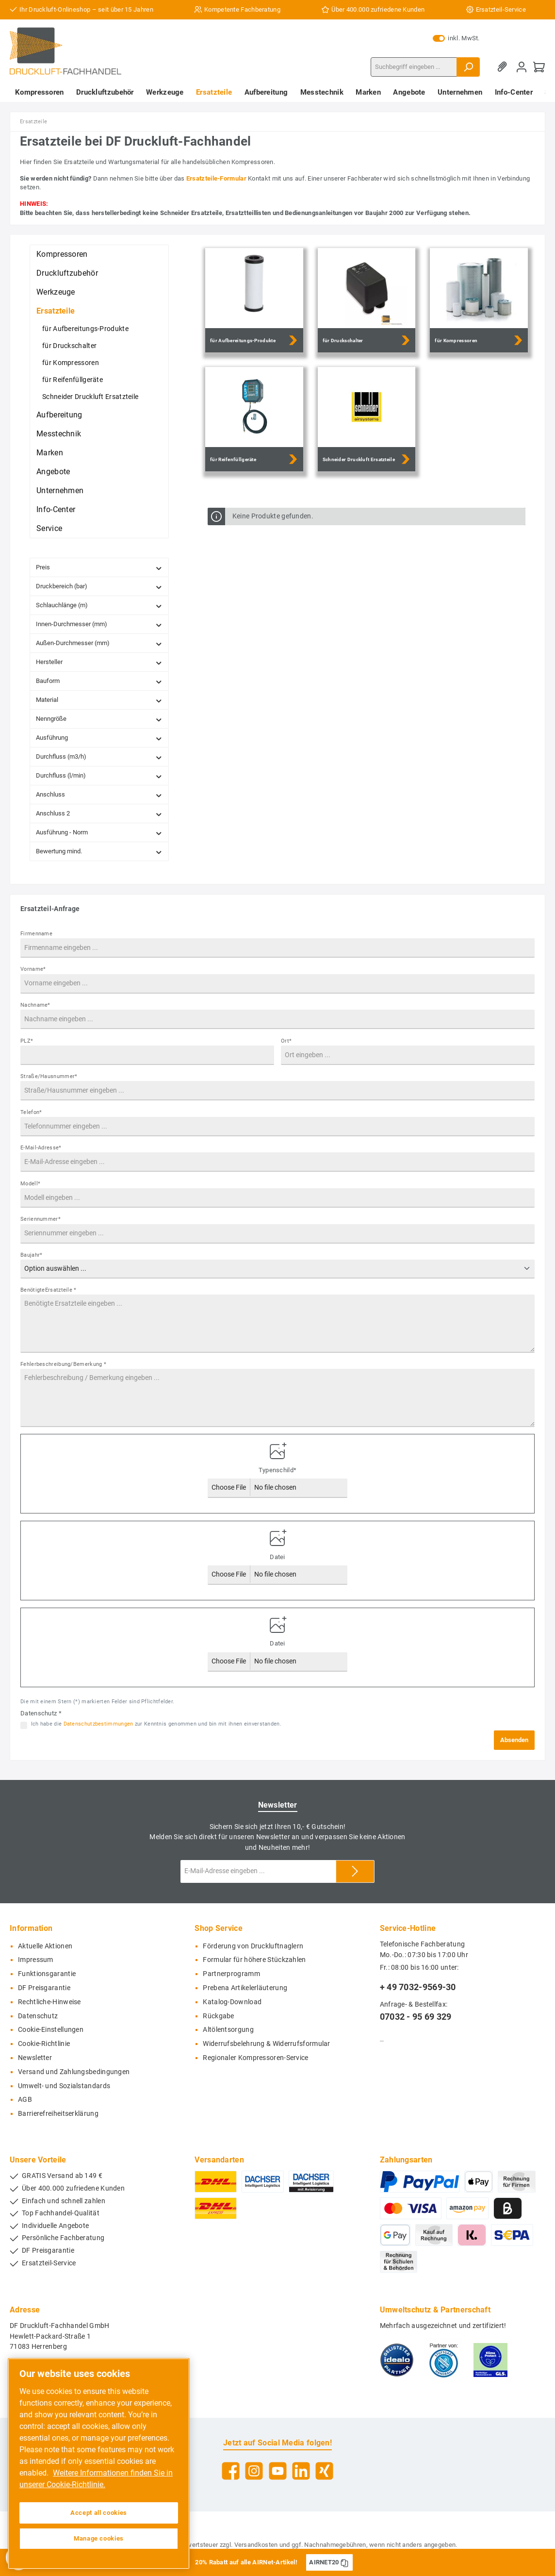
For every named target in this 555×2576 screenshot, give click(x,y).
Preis (99, 568)
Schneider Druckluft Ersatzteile (90, 396)
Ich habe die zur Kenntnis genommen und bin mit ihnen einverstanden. (156, 1724)
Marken (49, 452)
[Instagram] (254, 2471)
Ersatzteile (55, 311)
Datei (277, 1557)
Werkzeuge (55, 292)
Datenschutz (38, 2016)
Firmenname (36, 934)
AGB (25, 2099)
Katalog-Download (232, 2002)
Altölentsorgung (228, 2030)
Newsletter (35, 2058)
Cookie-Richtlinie (44, 2044)
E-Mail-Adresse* (41, 1148)
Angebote (53, 471)
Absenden (514, 1740)
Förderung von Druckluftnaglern (253, 1946)
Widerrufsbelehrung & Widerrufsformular (266, 2044)
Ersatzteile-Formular (216, 178)
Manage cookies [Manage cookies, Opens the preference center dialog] (99, 2538)
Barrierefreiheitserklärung (58, 2114)
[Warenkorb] (539, 67)
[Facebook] (231, 2471)
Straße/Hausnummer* (48, 1076)
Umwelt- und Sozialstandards (64, 2086)
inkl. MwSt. (456, 38)
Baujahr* (31, 1255)
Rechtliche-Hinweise (49, 2002)
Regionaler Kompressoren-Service (255, 2058)
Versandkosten (256, 2544)
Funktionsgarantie (47, 1974)
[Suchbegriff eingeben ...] (414, 67)
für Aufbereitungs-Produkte (85, 328)
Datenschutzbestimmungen (98, 1724)
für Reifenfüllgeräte (72, 379)
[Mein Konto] (521, 67)
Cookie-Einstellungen (50, 2030)
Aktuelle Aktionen (45, 1946)
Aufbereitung (59, 414)
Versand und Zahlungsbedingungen (74, 2072)
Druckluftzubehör (67, 273)
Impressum (35, 1960)
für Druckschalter (69, 345)
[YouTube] (278, 2471)
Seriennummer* (40, 1219)
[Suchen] (468, 67)
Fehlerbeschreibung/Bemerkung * (63, 1364)
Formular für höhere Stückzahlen (254, 1960)
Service (49, 528)
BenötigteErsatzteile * (48, 1290)
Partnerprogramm (231, 1974)
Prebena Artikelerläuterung (245, 1988)
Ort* (286, 1041)
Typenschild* (278, 1470)
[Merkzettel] (504, 67)
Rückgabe (218, 2016)
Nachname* (35, 1005)
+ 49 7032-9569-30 (418, 1987)
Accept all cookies (98, 2512)
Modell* (30, 1183)
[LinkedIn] (301, 2471)
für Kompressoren (70, 362)
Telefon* (31, 1112)
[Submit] (355, 1871)
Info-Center (55, 509)
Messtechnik (58, 433)
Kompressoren (62, 254)
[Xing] (324, 2471)
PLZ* (26, 1041)
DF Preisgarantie (44, 1988)
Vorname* (33, 969)
